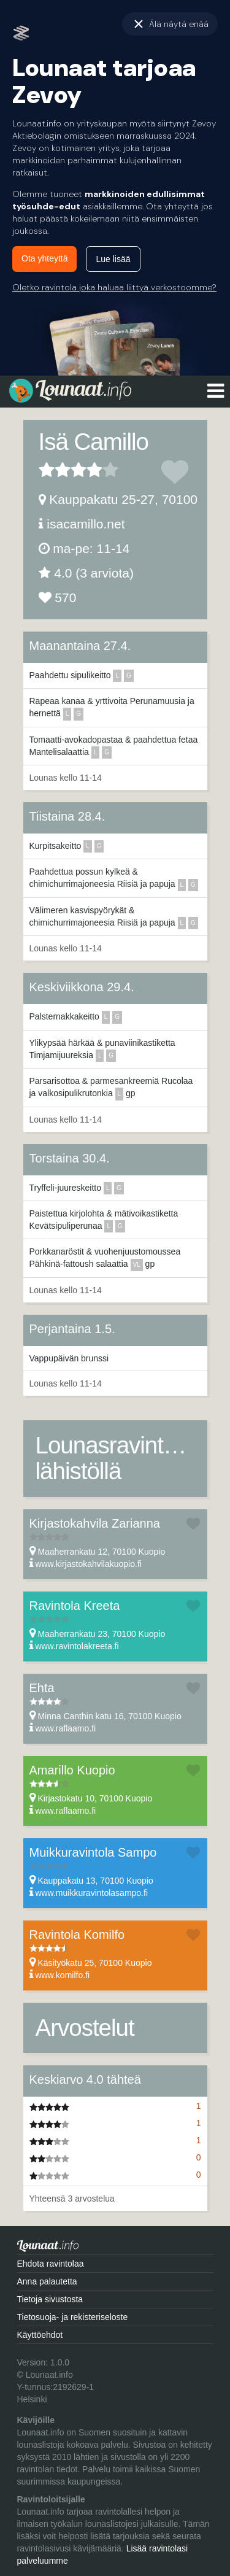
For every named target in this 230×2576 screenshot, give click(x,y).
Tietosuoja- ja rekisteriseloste (72, 2317)
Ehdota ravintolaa (50, 2264)
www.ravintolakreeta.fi (76, 1646)
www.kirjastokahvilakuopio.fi (88, 1564)
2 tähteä (55, 470)
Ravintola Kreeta (74, 1605)
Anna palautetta (47, 2281)
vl (136, 1264)
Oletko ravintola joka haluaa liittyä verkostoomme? (114, 287)
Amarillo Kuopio (72, 1770)
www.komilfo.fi (62, 1975)
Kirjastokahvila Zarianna (94, 1523)
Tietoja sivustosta (50, 2299)
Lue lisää (113, 259)
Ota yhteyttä (44, 258)
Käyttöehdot (40, 2335)
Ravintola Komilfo (77, 1934)
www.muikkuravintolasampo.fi (91, 1893)
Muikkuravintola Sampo (93, 1852)
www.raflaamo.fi (65, 1728)
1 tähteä (47, 470)
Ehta (42, 1688)
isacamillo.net (86, 524)
